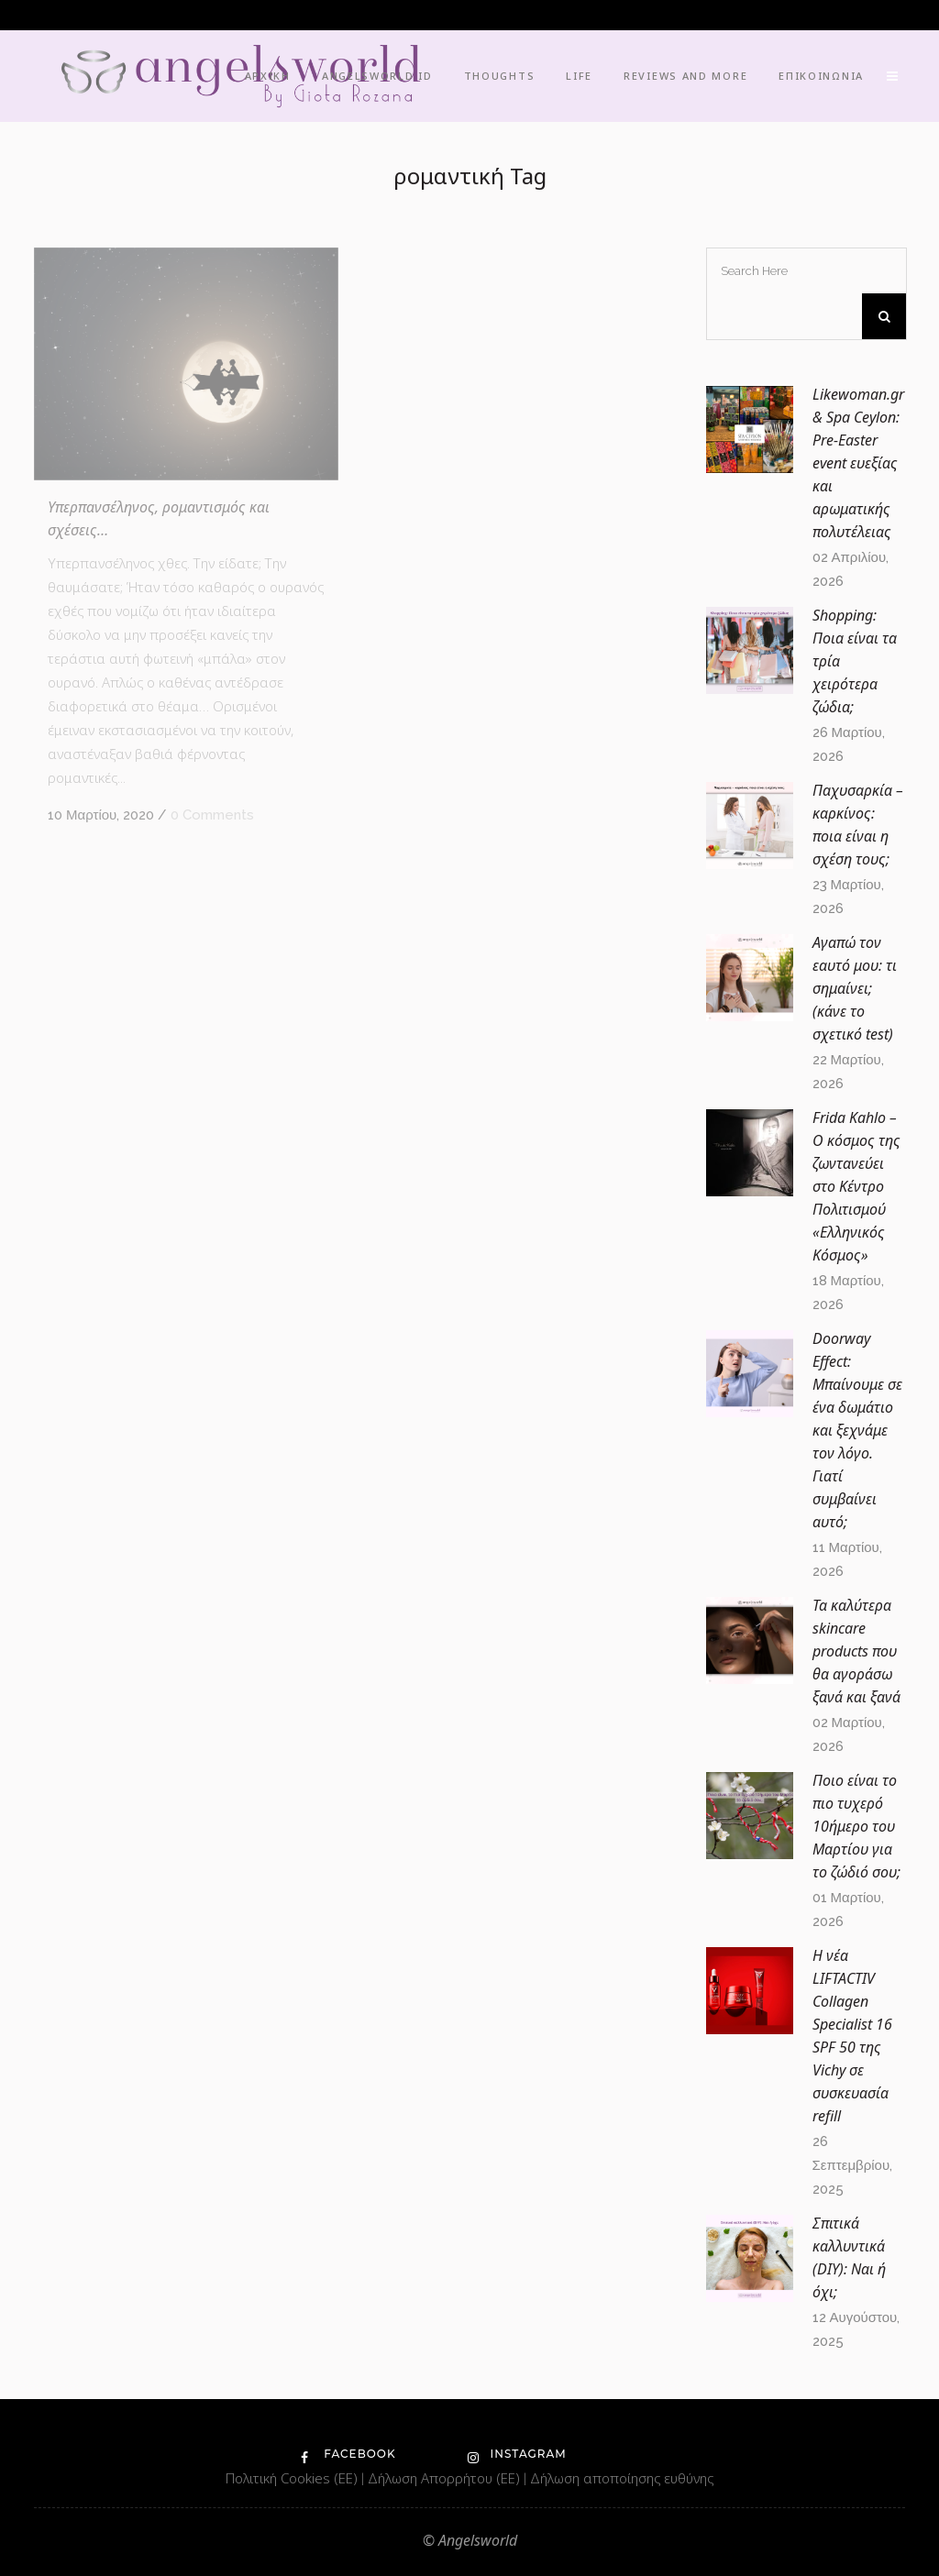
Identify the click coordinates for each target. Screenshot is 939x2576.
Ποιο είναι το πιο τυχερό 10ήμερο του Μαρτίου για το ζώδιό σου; (856, 1826)
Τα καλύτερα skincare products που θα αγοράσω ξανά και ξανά (856, 1651)
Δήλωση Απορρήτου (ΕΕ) (446, 2478)
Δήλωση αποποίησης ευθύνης (621, 2478)
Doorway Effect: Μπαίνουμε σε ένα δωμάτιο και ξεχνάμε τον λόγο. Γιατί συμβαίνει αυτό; (857, 1430)
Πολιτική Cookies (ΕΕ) (293, 2478)
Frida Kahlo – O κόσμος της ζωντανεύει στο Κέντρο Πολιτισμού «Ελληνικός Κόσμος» (856, 1186)
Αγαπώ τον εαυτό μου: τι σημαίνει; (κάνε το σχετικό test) (854, 988)
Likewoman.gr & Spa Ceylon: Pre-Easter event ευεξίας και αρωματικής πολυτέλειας (858, 463)
